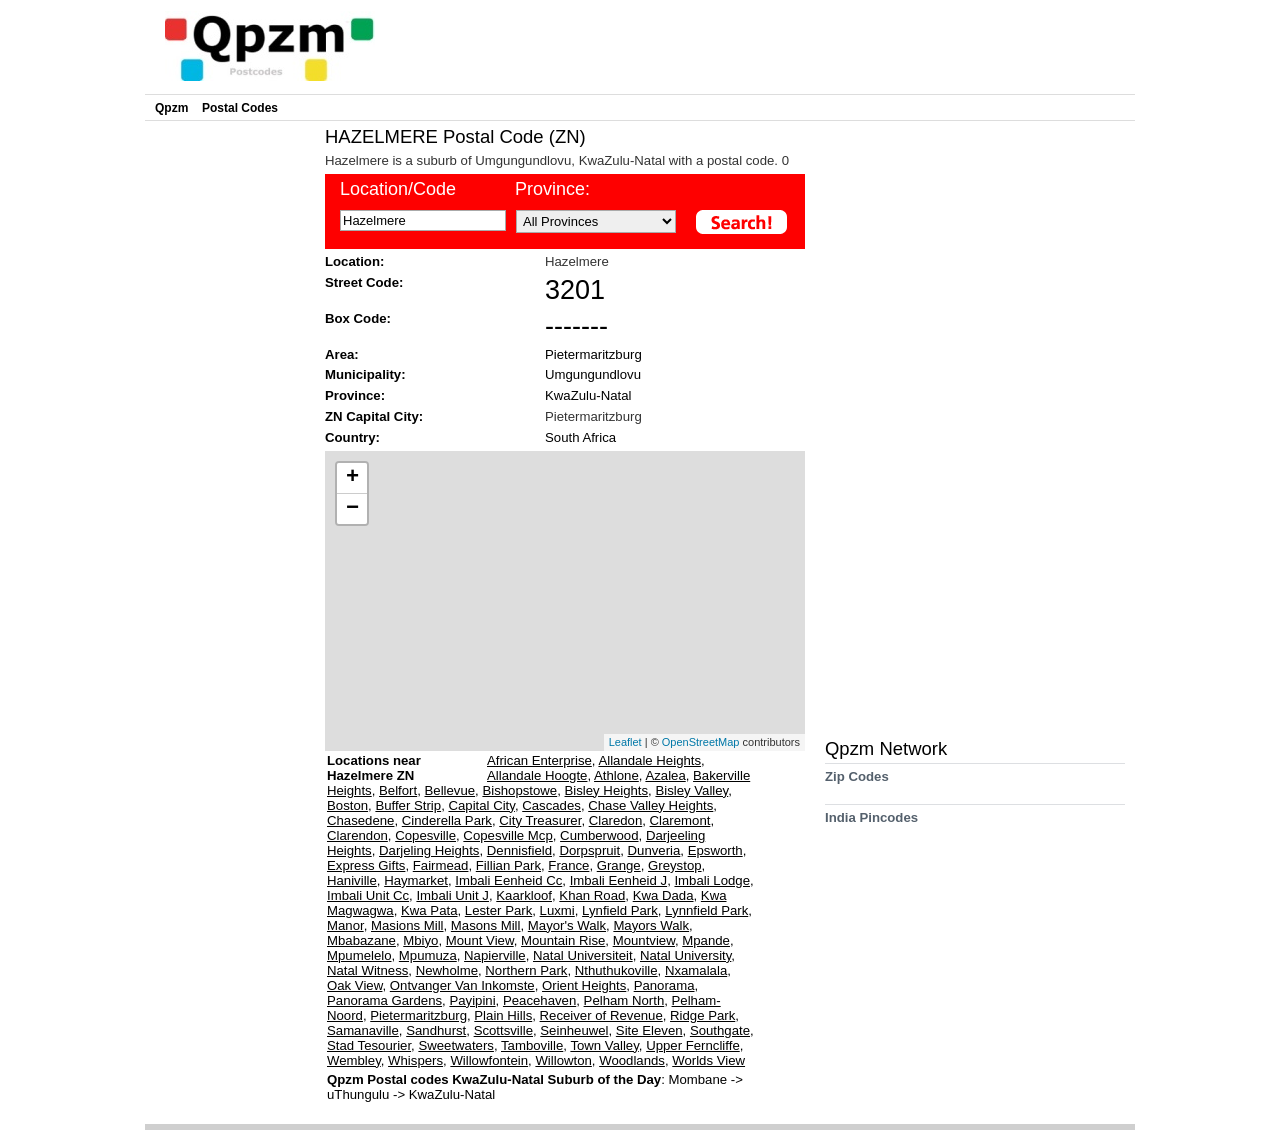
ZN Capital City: (374, 416)
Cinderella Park (447, 820)
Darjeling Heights (429, 850)
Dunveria (654, 850)
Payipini (472, 1000)
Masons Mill (486, 925)
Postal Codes (240, 108)
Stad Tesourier (369, 1045)
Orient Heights (584, 985)
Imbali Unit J (452, 895)
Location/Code (398, 189)
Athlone (616, 775)
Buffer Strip (408, 805)
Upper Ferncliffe (693, 1045)
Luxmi (557, 910)
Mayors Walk (651, 925)
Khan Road (592, 895)
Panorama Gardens (384, 1000)
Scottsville (503, 1030)
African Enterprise (539, 760)
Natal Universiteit (583, 955)
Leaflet (625, 742)
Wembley (354, 1060)
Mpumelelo (359, 955)
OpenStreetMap (701, 742)
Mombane (699, 1079)
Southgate (720, 1030)
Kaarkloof (524, 895)
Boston (347, 805)
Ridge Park (702, 1015)
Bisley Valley (691, 790)
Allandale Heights (649, 760)
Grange (619, 865)
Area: (342, 354)
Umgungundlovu (593, 374)
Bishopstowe (519, 790)
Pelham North (624, 1000)
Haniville (352, 880)
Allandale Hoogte (537, 775)
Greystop (675, 865)
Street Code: (364, 282)
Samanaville (363, 1030)
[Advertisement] (230, 426)
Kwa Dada (663, 895)
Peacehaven (539, 1000)
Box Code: (358, 318)
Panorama (664, 985)
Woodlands (632, 1060)
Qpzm (171, 108)
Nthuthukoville (616, 970)
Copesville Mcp (507, 835)
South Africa (580, 437)
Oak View (354, 985)
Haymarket (416, 880)
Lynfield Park (620, 910)
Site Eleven (649, 1030)
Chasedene (360, 820)
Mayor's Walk (567, 925)
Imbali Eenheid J (619, 880)
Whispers (415, 1060)
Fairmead (441, 865)
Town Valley (604, 1045)
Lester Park (498, 910)
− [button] (352, 509)
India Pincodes (871, 824)
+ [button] (352, 478)
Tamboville (532, 1045)
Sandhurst (436, 1030)
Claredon (616, 820)
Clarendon (357, 835)
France (568, 865)
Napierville (495, 955)
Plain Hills (503, 1015)
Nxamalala (696, 970)
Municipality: (365, 374)
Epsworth (715, 850)
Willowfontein (489, 1060)
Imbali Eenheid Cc (508, 880)
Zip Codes (857, 783)
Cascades (551, 805)
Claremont (680, 820)
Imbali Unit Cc (368, 895)
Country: (352, 437)
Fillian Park (508, 865)
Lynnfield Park (706, 910)
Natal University (685, 955)
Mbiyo (420, 940)
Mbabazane (361, 940)
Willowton (563, 1060)
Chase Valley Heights (650, 805)
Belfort (398, 790)
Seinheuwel (574, 1030)
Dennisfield (519, 850)
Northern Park (526, 970)
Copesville (425, 835)
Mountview (644, 940)
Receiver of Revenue (601, 1015)
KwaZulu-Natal (588, 395)
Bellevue (450, 790)
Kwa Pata (429, 910)
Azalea (665, 775)
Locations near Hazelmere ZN (374, 768)
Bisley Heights (607, 790)
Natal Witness (367, 970)
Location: (354, 261)
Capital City (481, 805)
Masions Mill (407, 925)
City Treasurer (540, 820)
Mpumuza (428, 955)
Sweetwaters (456, 1045)
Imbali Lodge (712, 880)
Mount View (480, 940)
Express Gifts (366, 865)
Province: (552, 189)
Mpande (706, 940)
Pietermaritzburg (593, 354)
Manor (345, 925)
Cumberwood (599, 835)
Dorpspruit (589, 850)
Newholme (447, 970)
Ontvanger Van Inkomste (462, 985)
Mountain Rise (563, 940)
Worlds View (708, 1060)
